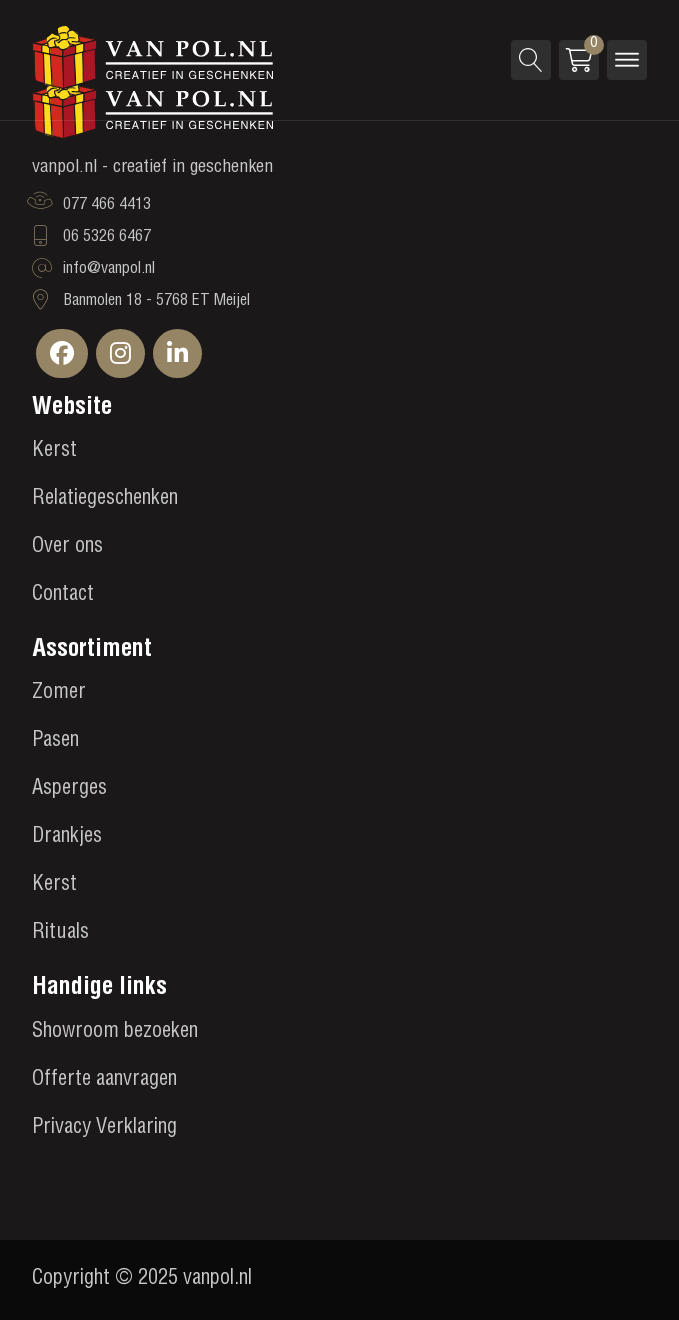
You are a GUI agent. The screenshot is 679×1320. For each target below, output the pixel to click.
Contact (63, 596)
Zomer (59, 694)
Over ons (67, 548)
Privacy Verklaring (104, 1129)
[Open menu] (627, 60)
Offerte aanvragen (104, 1081)
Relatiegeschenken (105, 500)
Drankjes (67, 838)
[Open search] (531, 60)
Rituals (60, 934)
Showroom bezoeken (115, 1033)
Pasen (55, 742)
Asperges (69, 790)
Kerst (54, 452)
